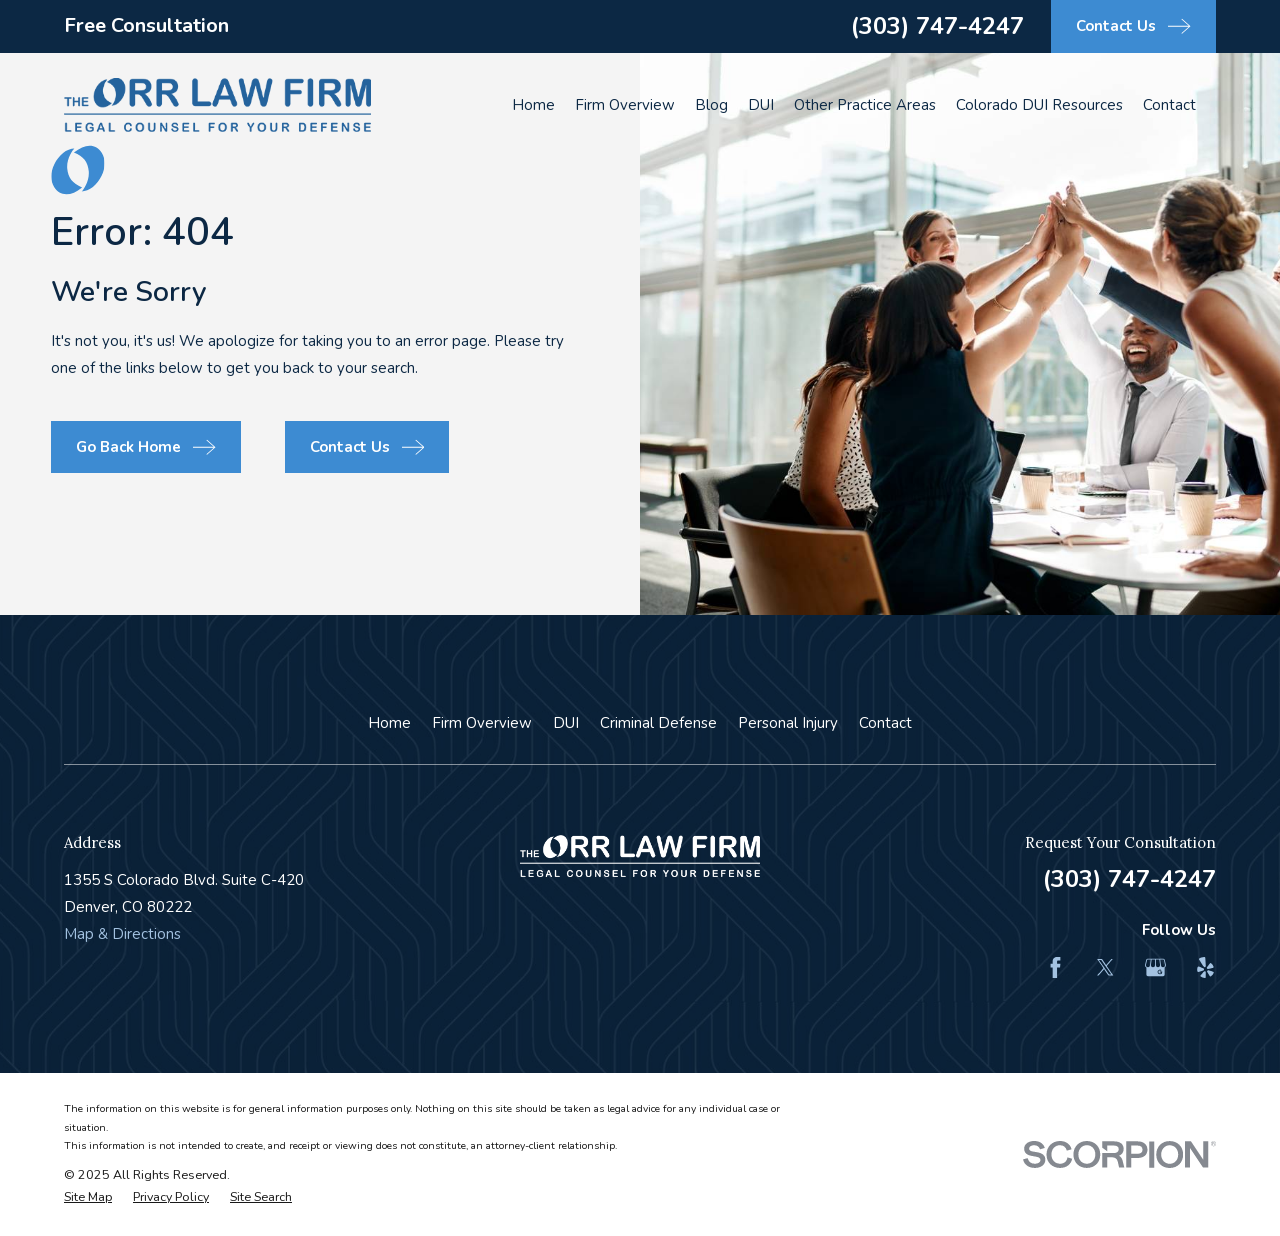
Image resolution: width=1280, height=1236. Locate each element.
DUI (566, 723)
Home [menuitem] (533, 105)
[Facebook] (1055, 967)
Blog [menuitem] (711, 105)
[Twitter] (1105, 967)
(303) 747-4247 (937, 26)
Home (389, 723)
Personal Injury (788, 723)
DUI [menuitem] (761, 105)
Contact (885, 723)
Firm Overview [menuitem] (625, 105)
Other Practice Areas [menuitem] (865, 105)
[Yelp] (1205, 967)
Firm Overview (482, 723)
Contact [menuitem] (1169, 105)
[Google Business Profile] (1155, 967)
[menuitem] (88, 1197)
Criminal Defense (658, 723)
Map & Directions (122, 934)
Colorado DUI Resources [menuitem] (1039, 105)
